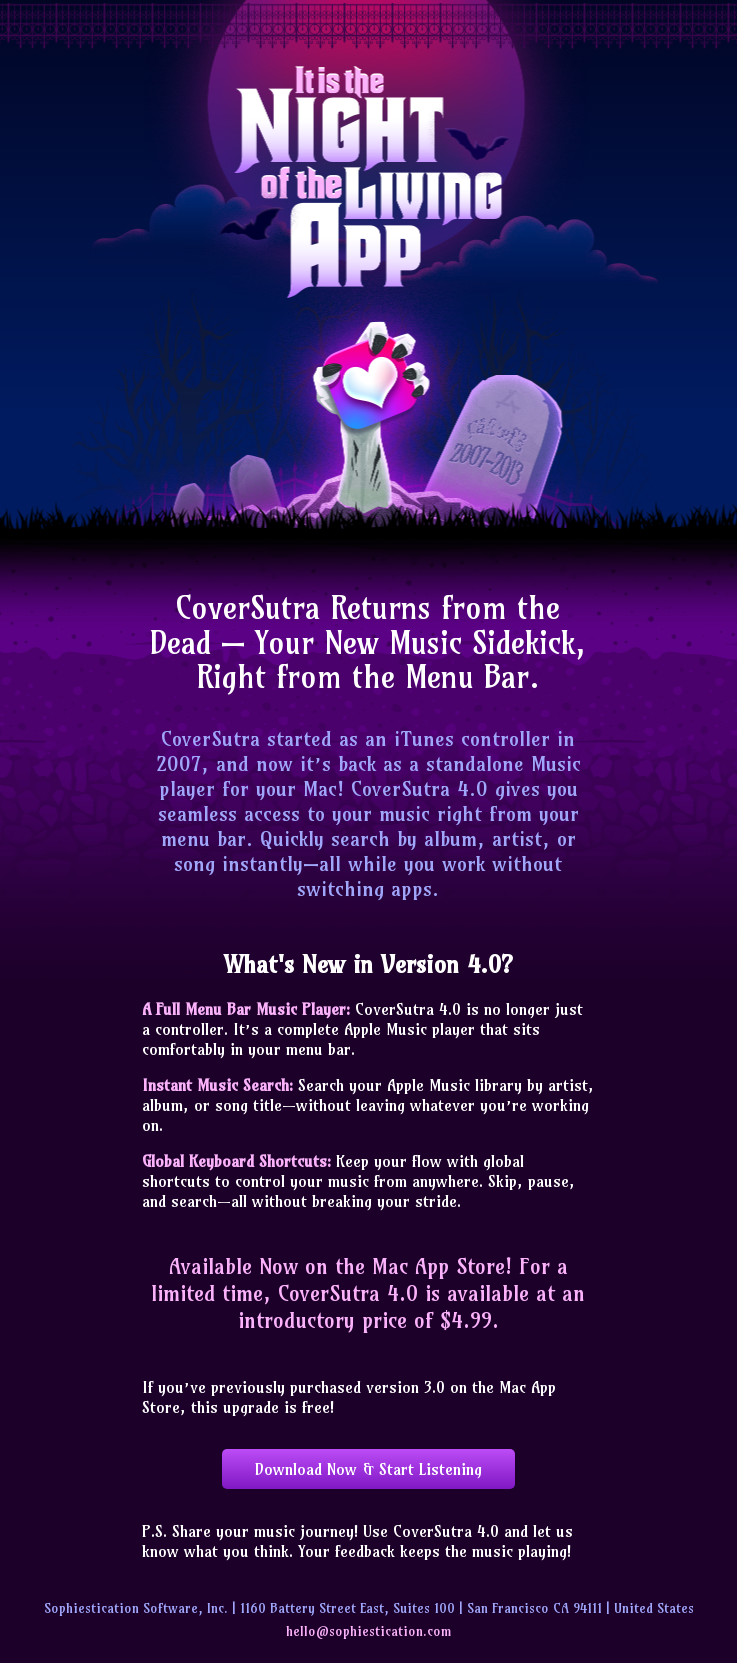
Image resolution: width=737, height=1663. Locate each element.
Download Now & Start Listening (368, 1469)
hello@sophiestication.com (369, 1631)
